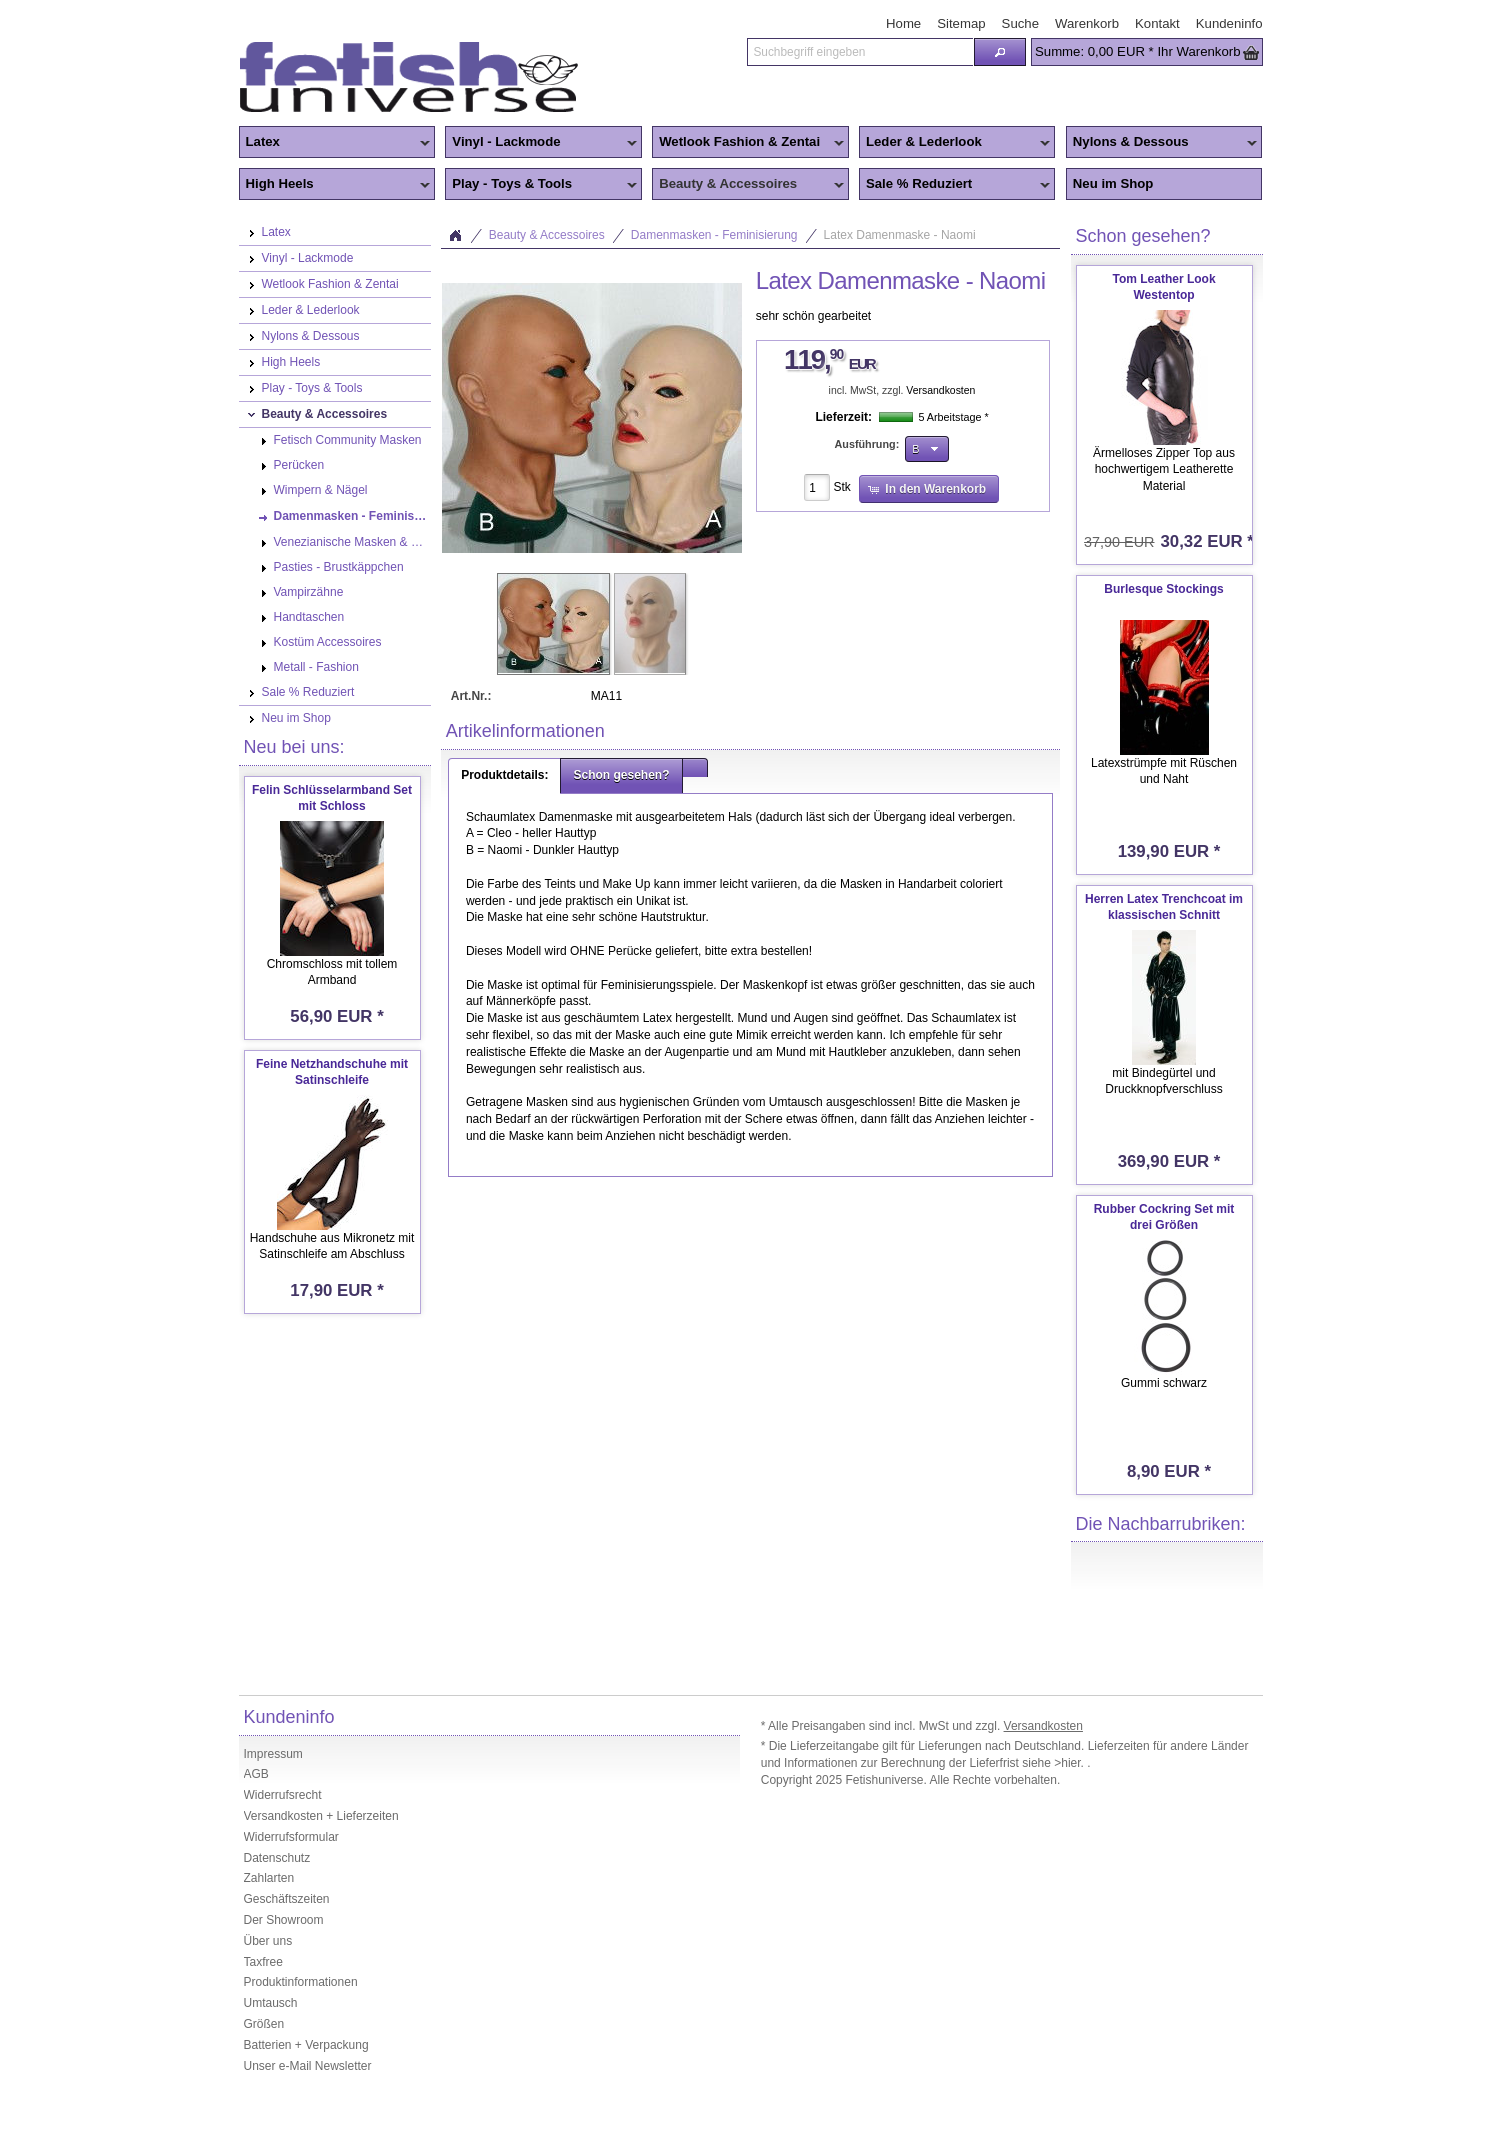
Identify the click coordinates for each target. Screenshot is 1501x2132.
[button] (1000, 52)
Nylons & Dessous (1162, 143)
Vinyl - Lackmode (541, 143)
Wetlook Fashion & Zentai (748, 143)
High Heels (335, 185)
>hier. (1070, 1763)
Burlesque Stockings (1163, 589)
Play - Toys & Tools (541, 185)
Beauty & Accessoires (748, 185)
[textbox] (860, 52)
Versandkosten (940, 390)
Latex (335, 143)
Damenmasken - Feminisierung (714, 235)
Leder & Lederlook (955, 143)
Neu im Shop (1113, 183)
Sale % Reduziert (955, 185)
